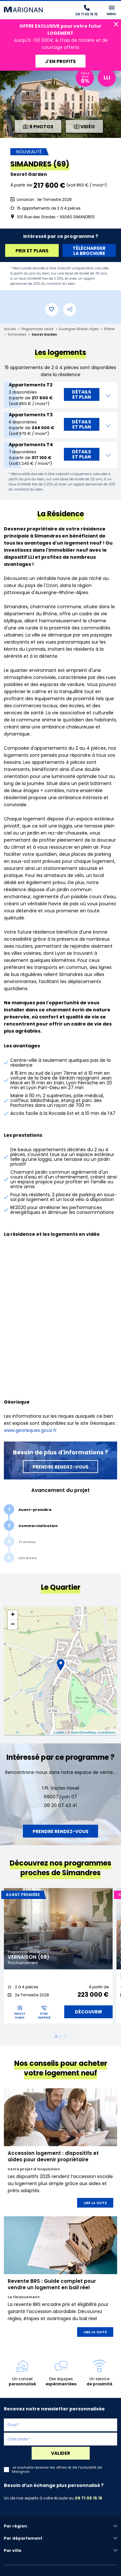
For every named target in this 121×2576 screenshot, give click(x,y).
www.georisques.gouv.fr (30, 1430)
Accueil (10, 329)
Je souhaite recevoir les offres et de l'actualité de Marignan (57, 2469)
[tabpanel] (58, 1958)
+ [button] (13, 1615)
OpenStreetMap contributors (93, 1732)
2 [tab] (60, 2036)
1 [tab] (56, 2036)
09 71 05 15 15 (88, 2498)
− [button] (13, 1625)
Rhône (109, 329)
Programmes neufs (37, 329)
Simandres (17, 334)
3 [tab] (65, 2036)
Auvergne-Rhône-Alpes (79, 329)
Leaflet (59, 1732)
